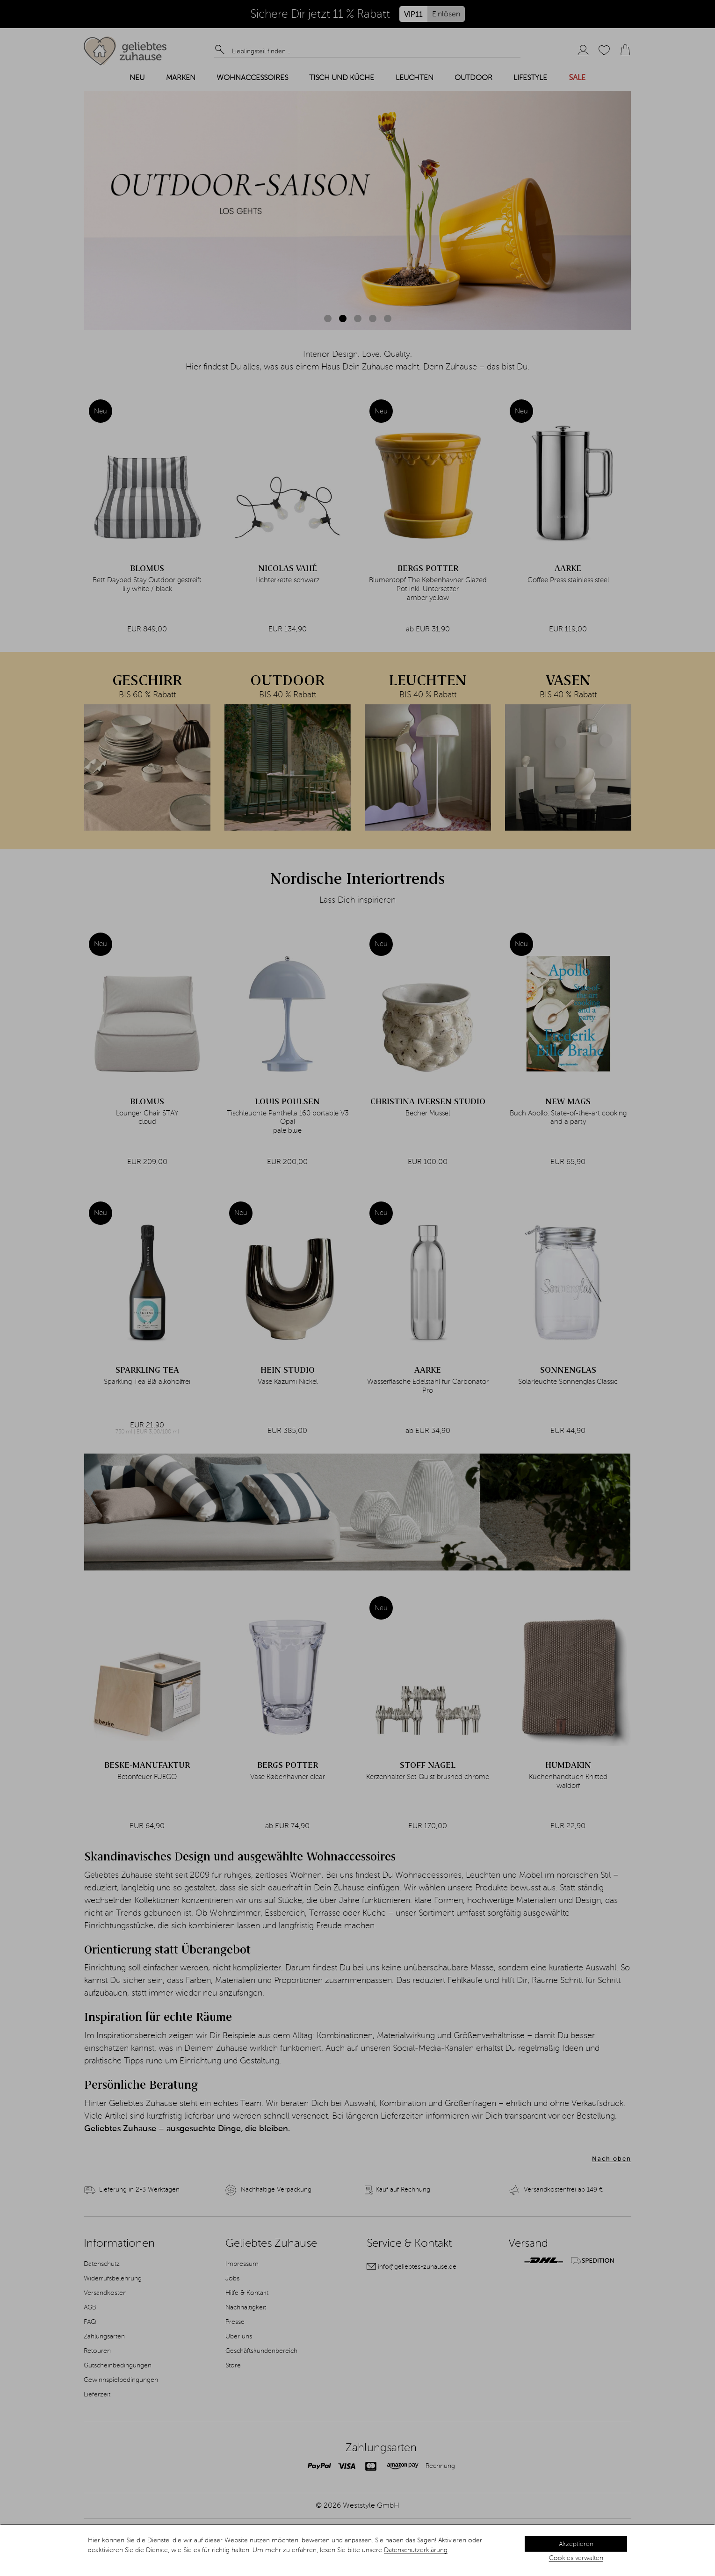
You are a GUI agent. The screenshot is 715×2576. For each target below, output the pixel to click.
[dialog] (357, 2550)
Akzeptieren (576, 2544)
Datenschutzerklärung (416, 2550)
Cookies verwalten (576, 2558)
